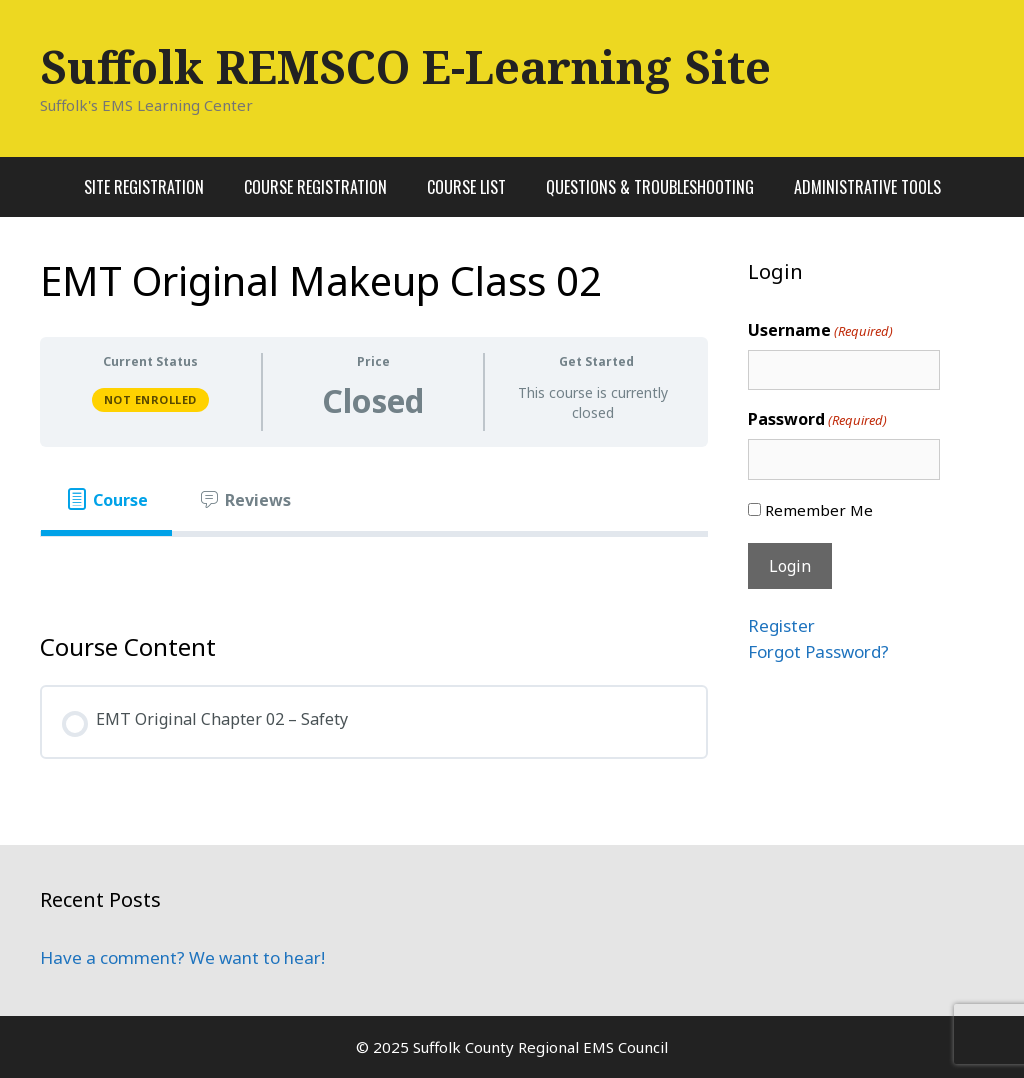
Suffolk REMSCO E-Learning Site (405, 66)
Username (820, 330)
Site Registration (144, 187)
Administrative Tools (867, 187)
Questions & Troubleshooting (650, 187)
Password (817, 419)
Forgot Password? (818, 651)
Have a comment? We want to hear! (182, 957)
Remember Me (819, 510)
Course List (466, 187)
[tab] (106, 500)
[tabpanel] (374, 569)
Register (781, 625)
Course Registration (315, 187)
